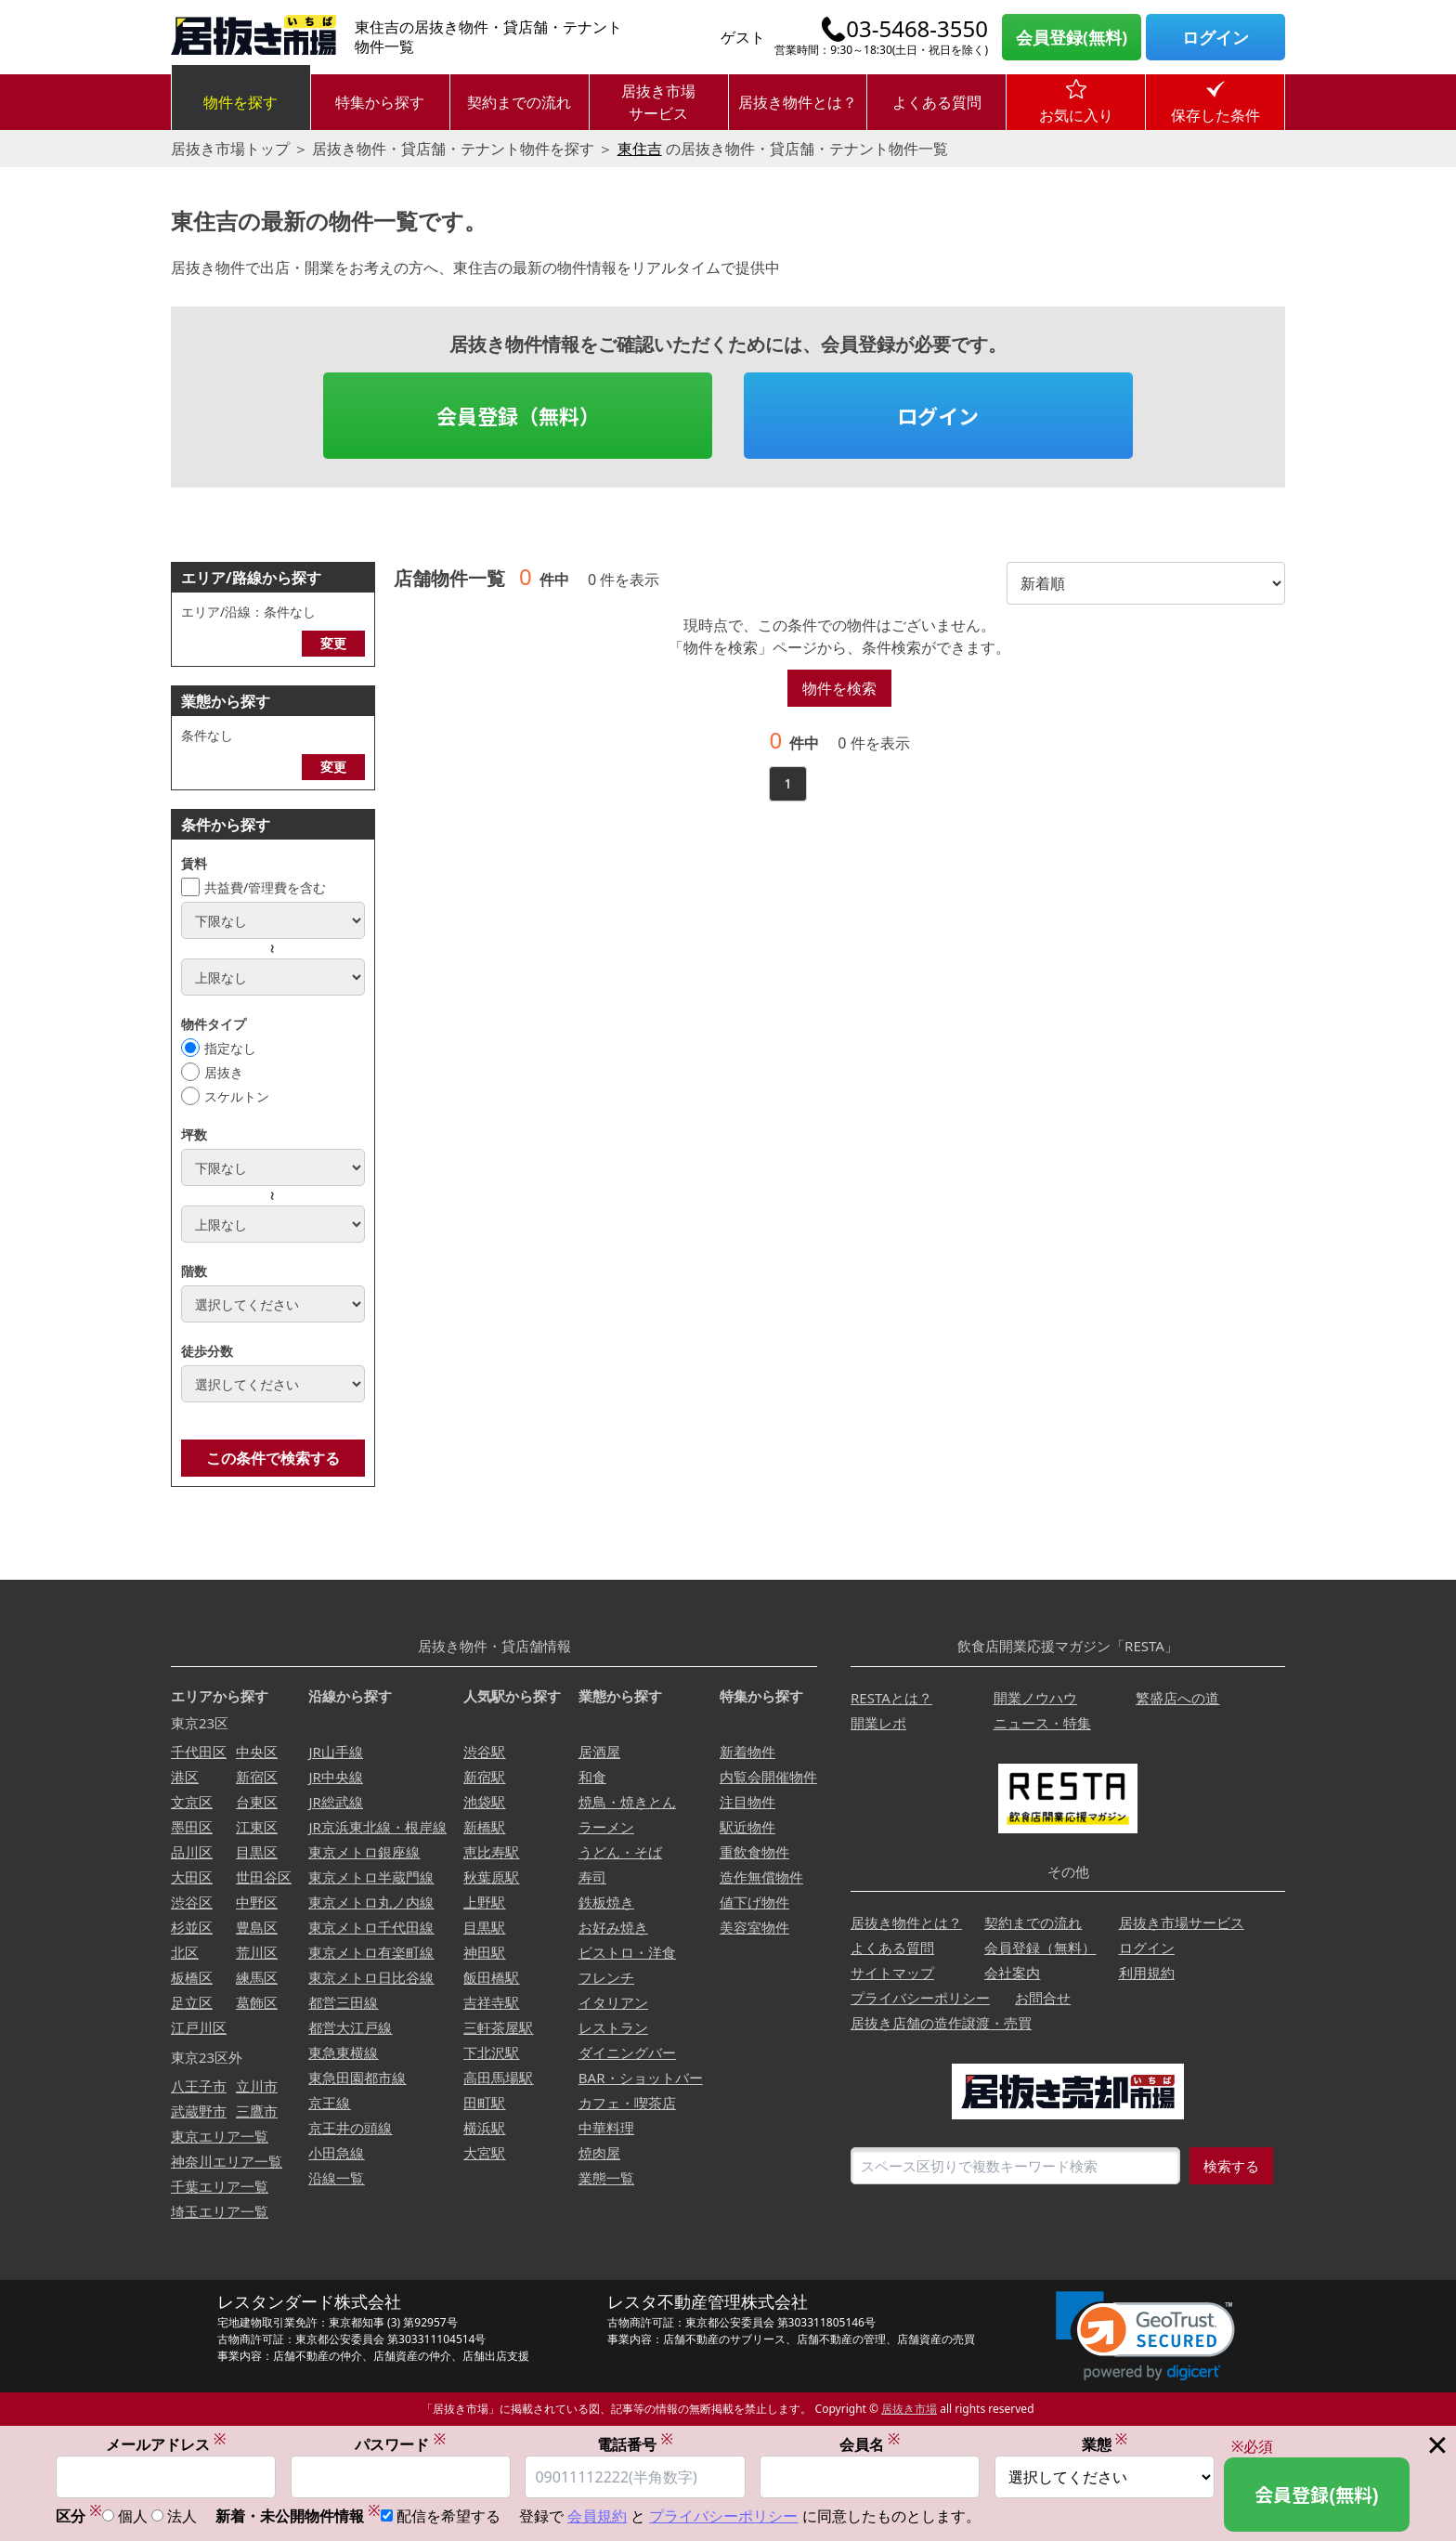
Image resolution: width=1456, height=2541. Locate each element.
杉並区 (192, 1927)
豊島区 (257, 1927)
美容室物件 (754, 1927)
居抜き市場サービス (658, 102)
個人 (133, 2516)
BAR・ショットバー (640, 2077)
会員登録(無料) (1071, 37)
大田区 (192, 1877)
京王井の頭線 (350, 2127)
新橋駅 (484, 1827)
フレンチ (606, 1977)
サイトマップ (892, 1972)
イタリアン (613, 2002)
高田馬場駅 (498, 2077)
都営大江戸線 (350, 2027)
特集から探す (379, 102)
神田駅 (484, 1952)
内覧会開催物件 (768, 1776)
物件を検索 (839, 688)
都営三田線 (343, 2002)
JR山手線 (335, 1751)
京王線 (329, 2102)
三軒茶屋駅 (498, 2027)
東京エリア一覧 (219, 2136)
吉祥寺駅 (491, 2002)
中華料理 (606, 2127)
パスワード (400, 2444)
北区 (185, 1952)
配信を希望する (448, 2516)
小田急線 (336, 2153)
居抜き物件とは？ (797, 102)
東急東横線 (343, 2052)
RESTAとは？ (891, 1697)
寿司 (592, 1877)
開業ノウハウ (1035, 1697)
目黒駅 (484, 1927)
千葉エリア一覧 (219, 2186)
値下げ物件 (754, 1902)
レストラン (613, 2027)
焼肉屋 (599, 2153)
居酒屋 (599, 1751)
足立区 (192, 2002)
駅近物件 (747, 1827)
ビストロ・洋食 (627, 1952)
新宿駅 (484, 1776)
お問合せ (1043, 1997)
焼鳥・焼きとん (627, 1801)
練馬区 (257, 1977)
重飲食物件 (754, 1852)
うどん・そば (620, 1852)
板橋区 (192, 1977)
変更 (333, 643)
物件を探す (240, 102)
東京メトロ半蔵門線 (371, 1877)
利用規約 (1147, 1972)
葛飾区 (257, 2002)
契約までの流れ (519, 102)
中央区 (257, 1751)
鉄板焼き (606, 1902)
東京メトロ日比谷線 (371, 1977)
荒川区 (257, 1952)
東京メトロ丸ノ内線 (371, 1902)
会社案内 (1012, 1972)
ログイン (1215, 37)
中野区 (257, 1902)
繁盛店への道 (1177, 1697)
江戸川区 (199, 2027)
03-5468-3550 (917, 29)
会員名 (870, 2444)
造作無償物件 (761, 1877)
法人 (182, 2516)
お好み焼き (613, 1927)
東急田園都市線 (357, 2077)
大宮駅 (484, 2153)
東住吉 (640, 148)
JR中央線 (335, 1776)
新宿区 (257, 1776)
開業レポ (878, 1723)
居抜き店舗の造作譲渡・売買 (941, 2022)
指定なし (230, 1048)
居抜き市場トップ (230, 148)
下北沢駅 (491, 2052)
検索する (1231, 2166)
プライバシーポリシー (920, 1997)
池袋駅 (484, 1801)
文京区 (192, 1801)
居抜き (223, 1072)
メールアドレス (166, 2444)
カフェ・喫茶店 (627, 2102)
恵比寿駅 (491, 1852)
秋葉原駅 (491, 1877)
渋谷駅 (484, 1751)
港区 (185, 1776)
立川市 (257, 2086)
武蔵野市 (199, 2111)
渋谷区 (192, 1902)
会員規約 (597, 2516)
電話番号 (635, 2444)
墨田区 (192, 1827)
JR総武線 (335, 1801)
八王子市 (199, 2086)
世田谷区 (264, 1877)
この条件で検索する (273, 1458)
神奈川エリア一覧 (226, 2161)
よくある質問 (937, 102)
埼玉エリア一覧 (219, 2211)
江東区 (257, 1827)
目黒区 (257, 1852)
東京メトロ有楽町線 (371, 1952)
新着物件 (747, 1751)
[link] (1145, 2336)
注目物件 (747, 1801)
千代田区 (199, 1751)
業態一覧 (606, 2178)
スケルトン (236, 1096)
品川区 (192, 1852)
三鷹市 (257, 2111)
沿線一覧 (336, 2178)
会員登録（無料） (518, 415)
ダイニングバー (627, 2052)
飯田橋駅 (491, 1977)
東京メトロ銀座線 (364, 1852)
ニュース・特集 (1042, 1723)
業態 (1105, 2444)
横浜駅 (484, 2127)
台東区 (257, 1801)
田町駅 (484, 2102)
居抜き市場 (909, 2409)
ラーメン (606, 1827)
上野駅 (484, 1902)
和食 (592, 1776)
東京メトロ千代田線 (371, 1927)
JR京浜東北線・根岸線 (377, 1827)
